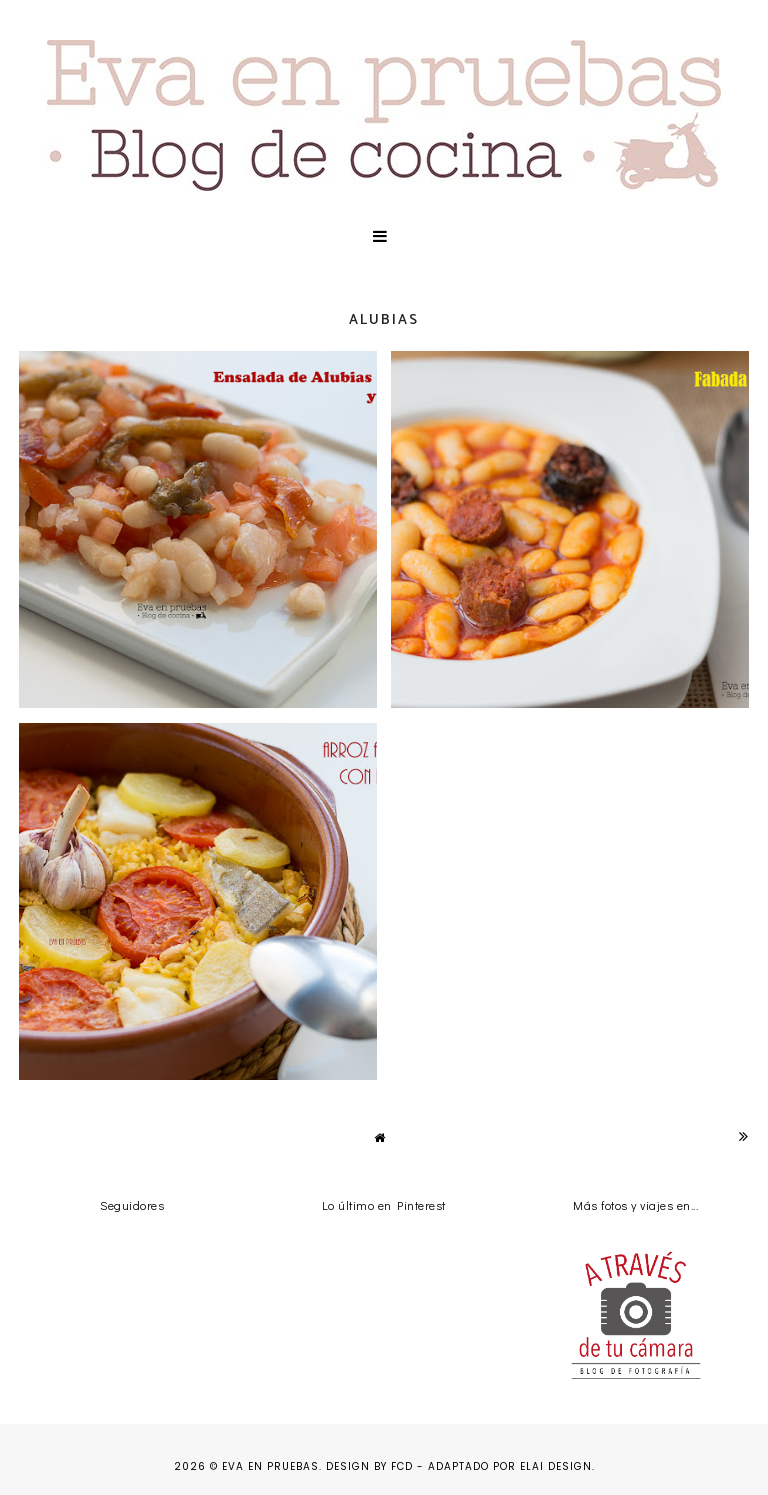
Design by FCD (369, 1466)
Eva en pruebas (270, 1466)
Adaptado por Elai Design (510, 1466)
